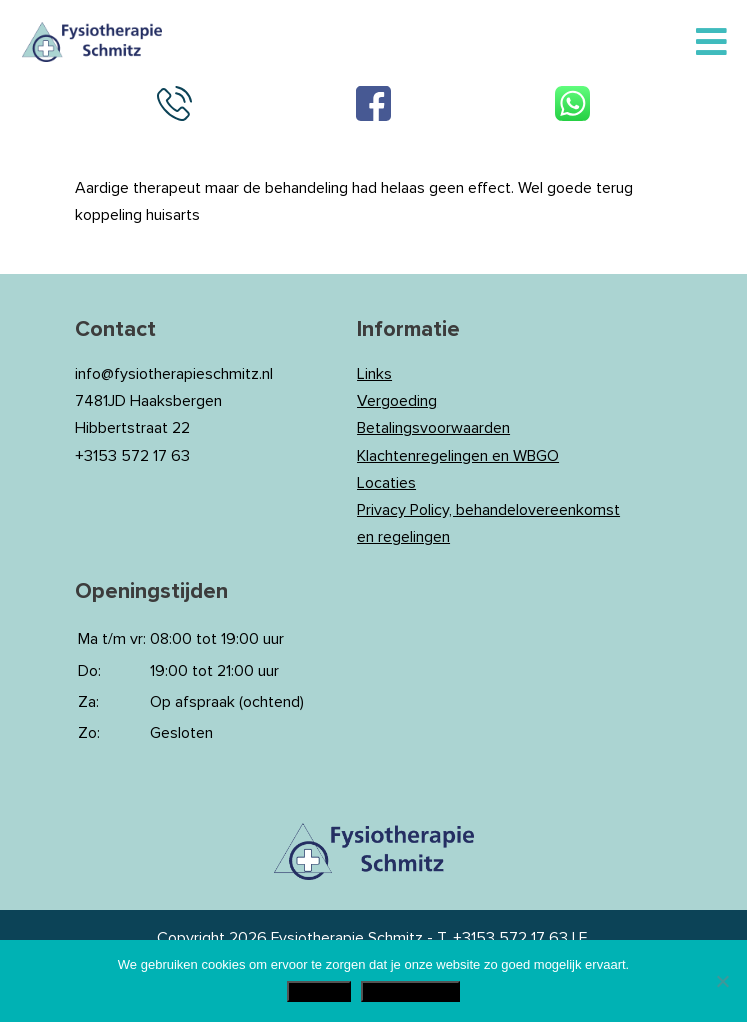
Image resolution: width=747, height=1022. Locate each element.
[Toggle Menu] (711, 43)
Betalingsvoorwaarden (433, 428)
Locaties (386, 483)
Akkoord (319, 991)
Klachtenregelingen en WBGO (458, 456)
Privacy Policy (410, 991)
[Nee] (722, 981)
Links (374, 374)
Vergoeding (397, 401)
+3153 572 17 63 (510, 938)
